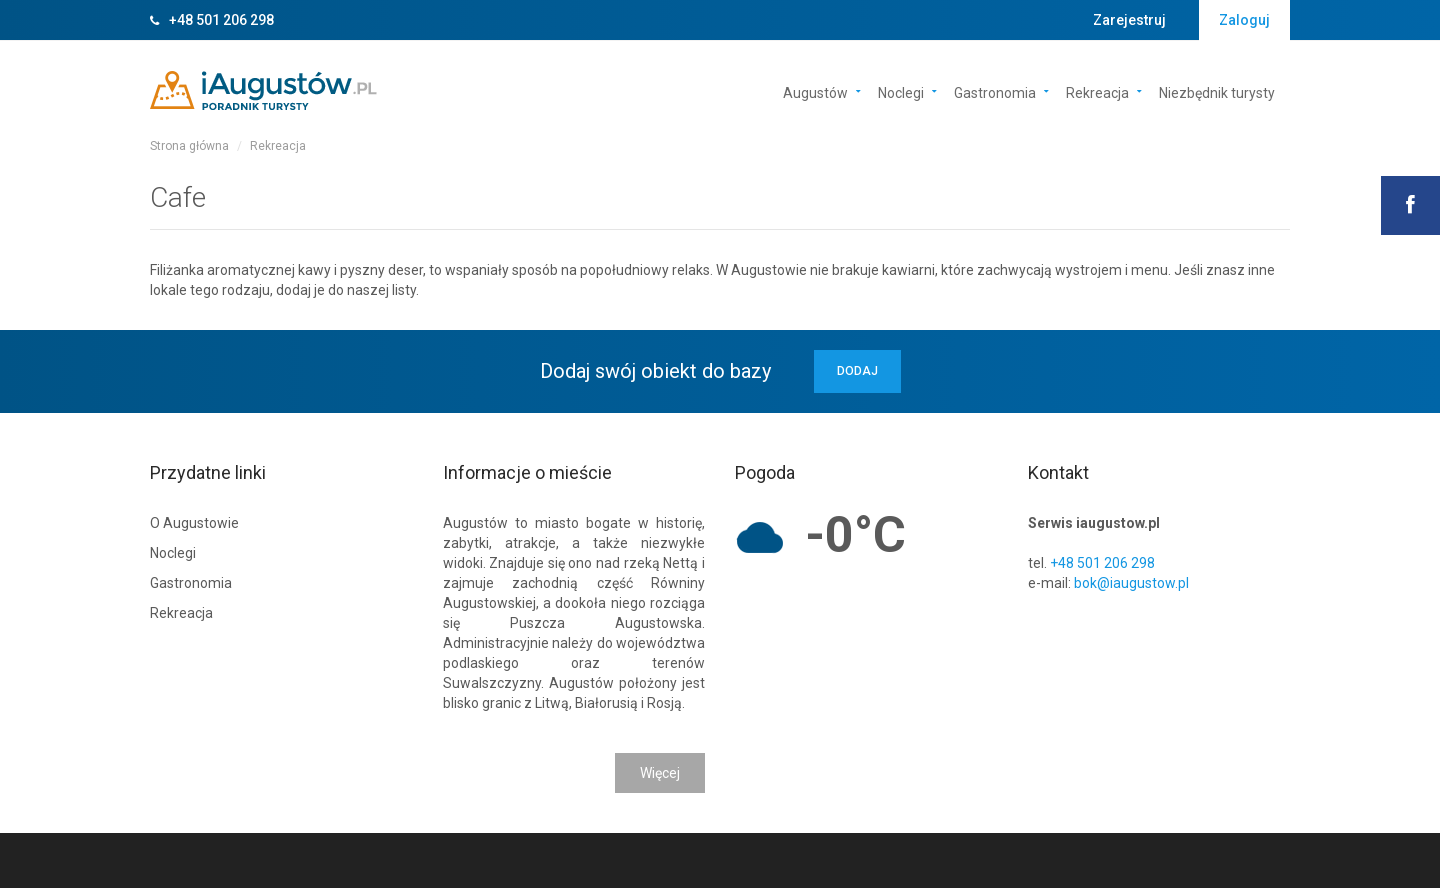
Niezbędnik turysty (1217, 91)
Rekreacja (1097, 91)
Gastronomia (995, 91)
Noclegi (901, 91)
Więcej (660, 773)
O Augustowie (194, 523)
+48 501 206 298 (221, 20)
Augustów (815, 91)
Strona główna (189, 146)
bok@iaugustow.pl (1131, 583)
